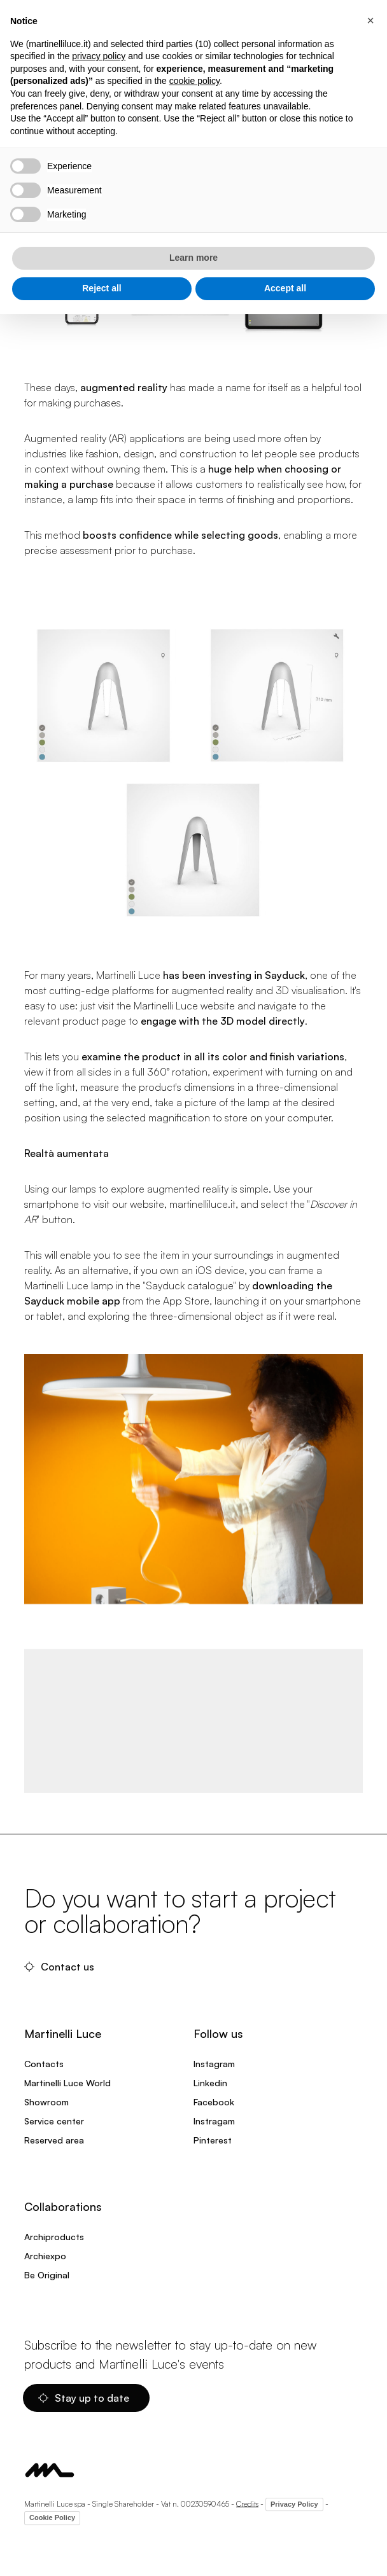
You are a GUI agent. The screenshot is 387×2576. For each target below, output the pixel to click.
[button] (370, 20)
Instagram (214, 2063)
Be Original (46, 2274)
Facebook (214, 2101)
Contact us (59, 1966)
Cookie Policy (52, 2517)
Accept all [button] (285, 288)
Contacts (44, 2063)
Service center (54, 2121)
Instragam (214, 2121)
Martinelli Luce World (67, 2082)
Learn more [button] (193, 258)
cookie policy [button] (194, 81)
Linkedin (210, 2082)
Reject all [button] (101, 288)
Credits (247, 2503)
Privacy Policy (294, 2504)
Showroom (46, 2101)
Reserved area (54, 2140)
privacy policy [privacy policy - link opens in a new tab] (98, 56)
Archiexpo (45, 2255)
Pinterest (213, 2140)
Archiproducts (54, 2236)
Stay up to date (83, 2398)
